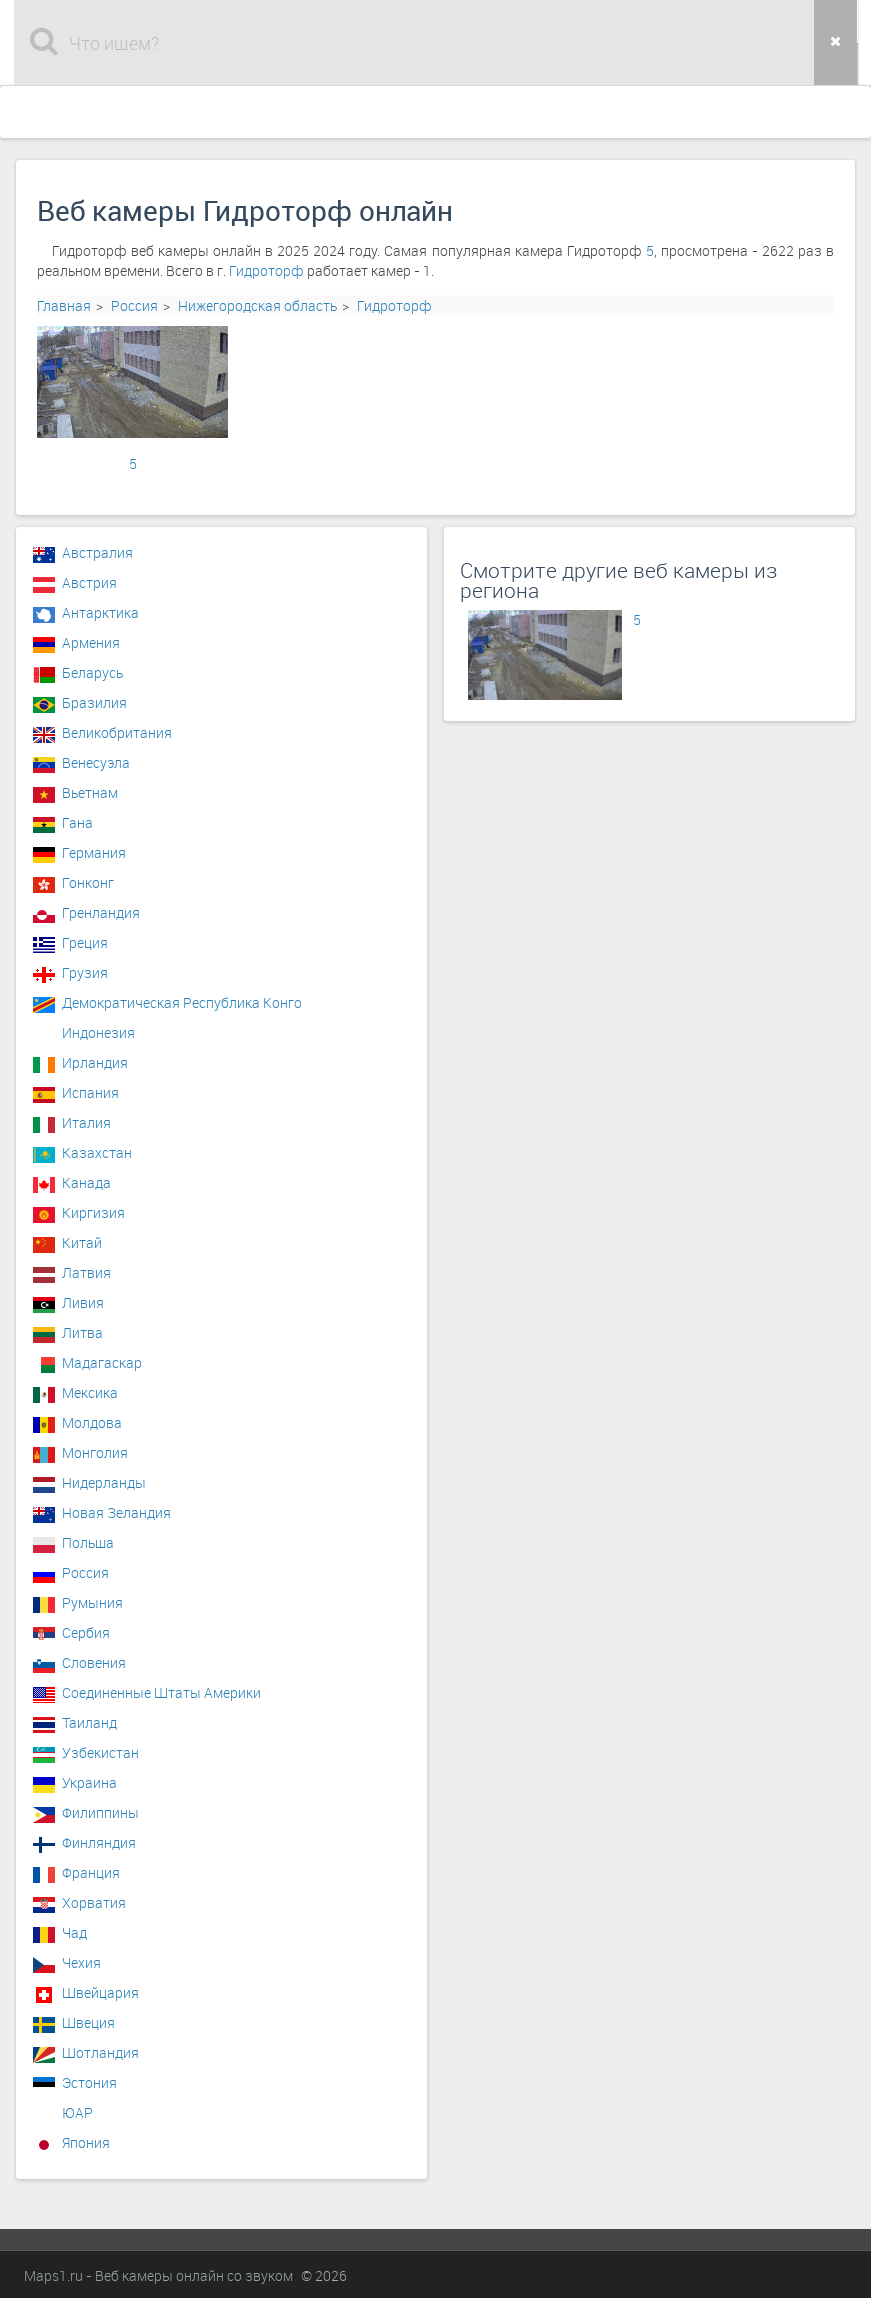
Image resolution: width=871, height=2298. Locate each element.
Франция (91, 1872)
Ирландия (95, 1062)
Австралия (97, 552)
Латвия (86, 1272)
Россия (134, 305)
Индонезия (98, 1032)
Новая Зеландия (116, 1512)
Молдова (92, 1422)
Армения (91, 642)
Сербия (86, 1632)
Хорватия (94, 1902)
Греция (85, 942)
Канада (86, 1182)
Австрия (89, 582)
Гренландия (101, 912)
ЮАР (77, 2112)
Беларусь (92, 672)
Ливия (83, 1302)
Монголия (95, 1452)
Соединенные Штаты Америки (161, 1692)
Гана (77, 822)
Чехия (81, 1962)
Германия (94, 852)
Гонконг (88, 882)
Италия (86, 1122)
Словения (94, 1662)
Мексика (90, 1392)
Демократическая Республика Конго (182, 1002)
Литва (82, 1332)
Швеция (88, 2022)
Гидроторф (266, 270)
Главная (64, 305)
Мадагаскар (102, 1362)
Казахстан (97, 1152)
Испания (90, 1092)
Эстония (89, 2082)
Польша (88, 1542)
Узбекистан (100, 1752)
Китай (82, 1242)
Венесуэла (96, 762)
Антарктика (100, 612)
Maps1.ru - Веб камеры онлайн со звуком (158, 2275)
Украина (89, 1782)
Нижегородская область (257, 305)
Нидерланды (104, 1482)
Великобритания (117, 732)
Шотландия (100, 2052)
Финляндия (99, 1842)
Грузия (85, 972)
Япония (86, 2142)
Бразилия (94, 702)
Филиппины (100, 1812)
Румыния (92, 1602)
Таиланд (89, 1722)
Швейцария (100, 1992)
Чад (74, 1932)
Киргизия (93, 1212)
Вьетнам (90, 792)
